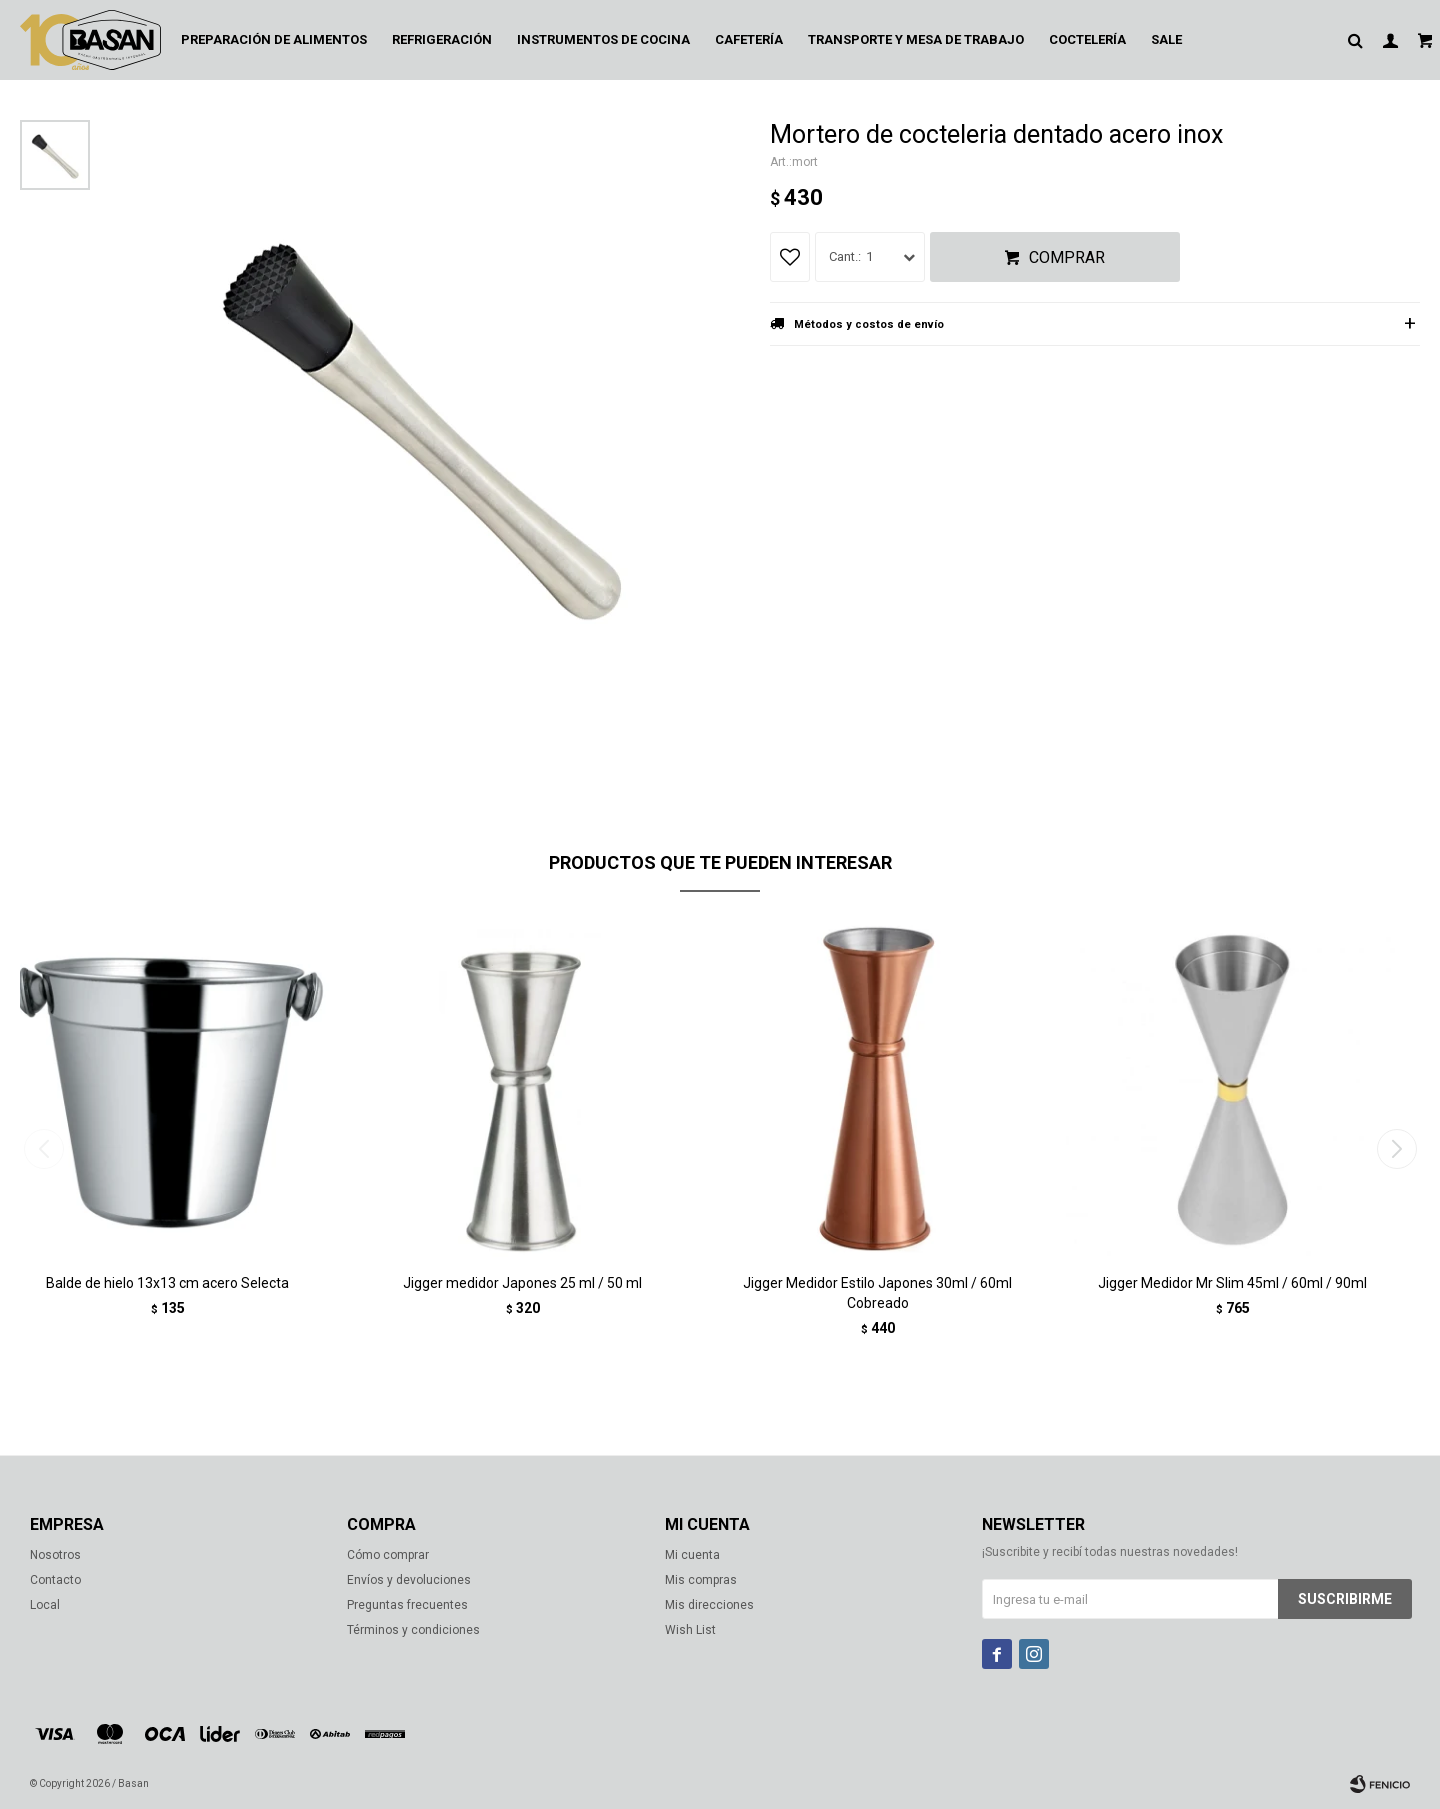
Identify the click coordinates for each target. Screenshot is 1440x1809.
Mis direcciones (709, 1605)
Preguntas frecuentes (407, 1605)
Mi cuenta (692, 1555)
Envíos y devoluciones (409, 1580)
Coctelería (1087, 39)
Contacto (55, 1580)
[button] (1396, 1149)
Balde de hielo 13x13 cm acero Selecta (167, 1283)
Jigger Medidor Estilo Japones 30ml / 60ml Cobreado (877, 1293)
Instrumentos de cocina (603, 39)
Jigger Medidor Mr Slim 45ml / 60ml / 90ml (1232, 1283)
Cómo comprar (388, 1555)
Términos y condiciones (413, 1630)
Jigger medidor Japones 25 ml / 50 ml (522, 1283)
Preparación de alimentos (274, 39)
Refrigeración (442, 39)
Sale (1166, 39)
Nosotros (55, 1555)
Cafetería (749, 39)
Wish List (690, 1630)
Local (45, 1605)
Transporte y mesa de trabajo (916, 39)
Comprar (1067, 257)
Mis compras (701, 1580)
